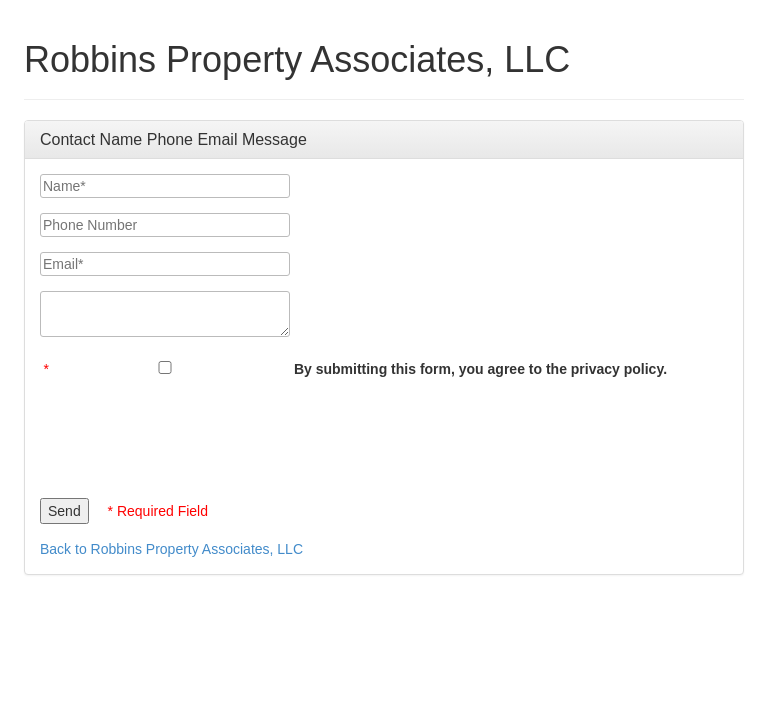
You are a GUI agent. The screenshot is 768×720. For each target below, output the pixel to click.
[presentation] (192, 433)
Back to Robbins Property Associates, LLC (171, 549)
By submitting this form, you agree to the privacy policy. (480, 369)
